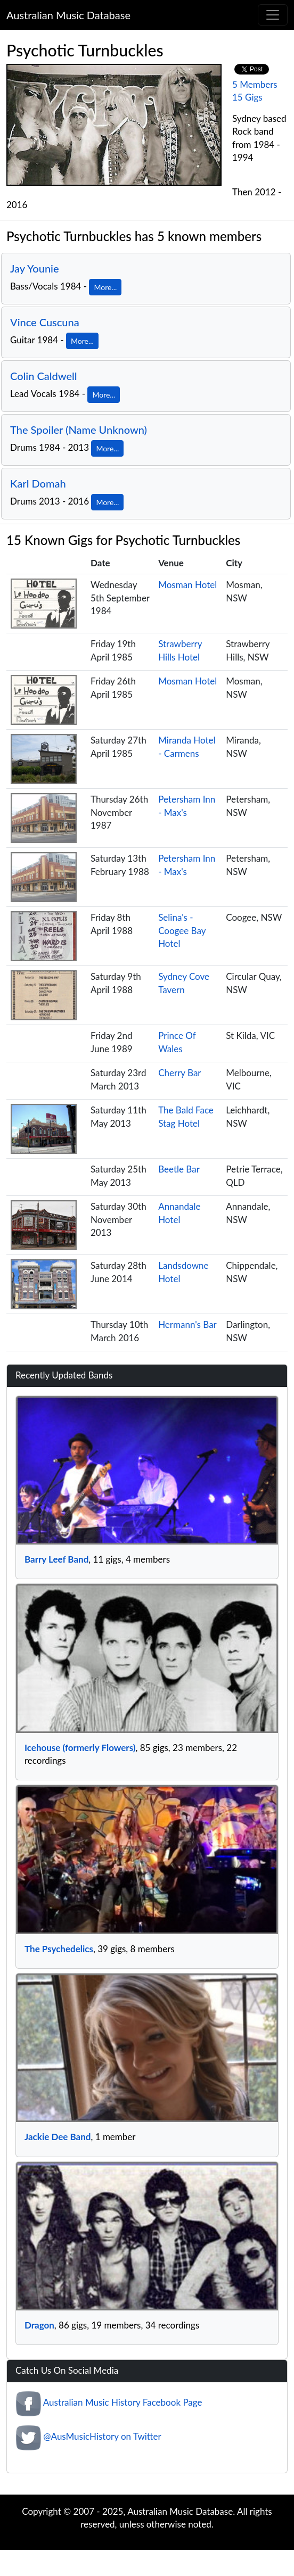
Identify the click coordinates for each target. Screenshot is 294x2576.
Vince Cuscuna (44, 322)
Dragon (39, 2325)
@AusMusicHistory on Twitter (102, 2436)
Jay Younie (34, 268)
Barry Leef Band (56, 1559)
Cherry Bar (179, 1072)
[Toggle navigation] (273, 15)
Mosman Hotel (187, 584)
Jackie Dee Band (57, 2136)
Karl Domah (38, 483)
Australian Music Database (68, 15)
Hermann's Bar (187, 1324)
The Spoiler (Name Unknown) (78, 429)
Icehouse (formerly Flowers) (79, 1747)
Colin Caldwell (43, 375)
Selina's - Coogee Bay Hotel (182, 930)
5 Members (254, 84)
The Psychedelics (58, 1948)
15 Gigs (247, 97)
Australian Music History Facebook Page (122, 2402)
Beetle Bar (179, 1169)
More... (105, 287)
